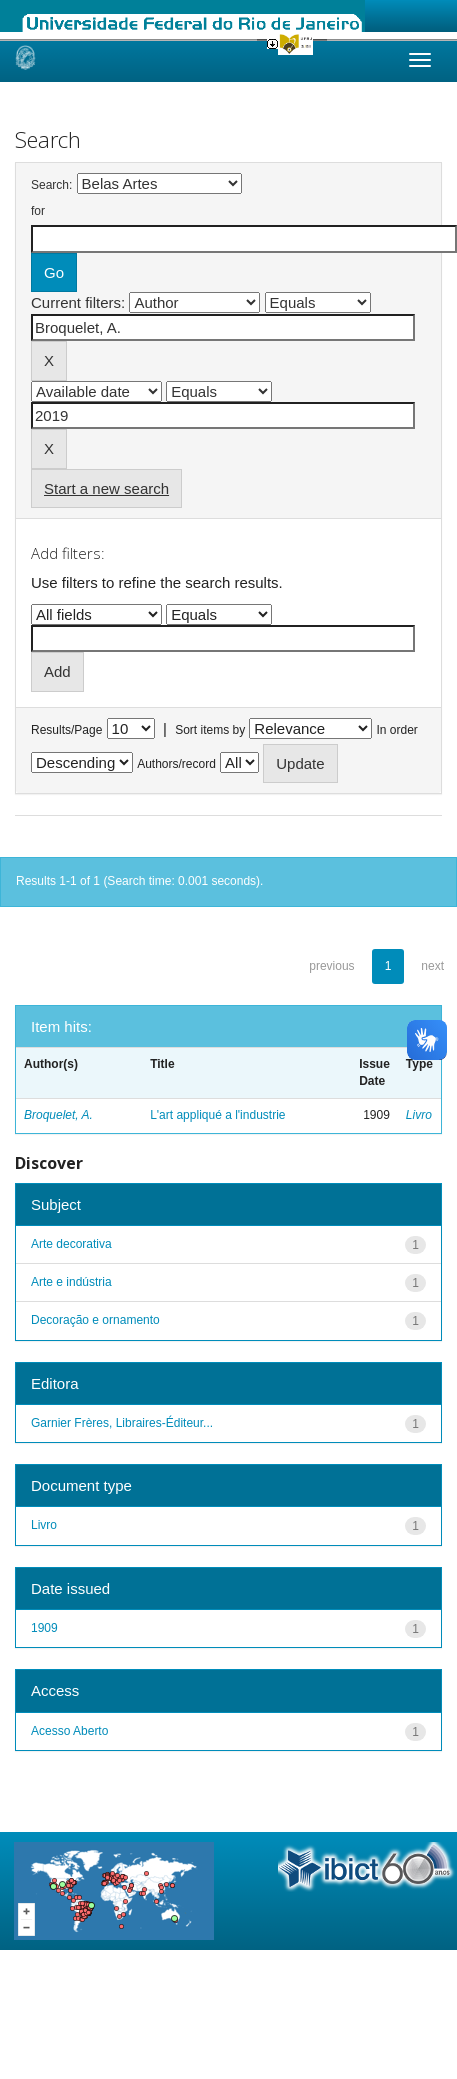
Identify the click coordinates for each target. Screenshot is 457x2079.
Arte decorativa (71, 1244)
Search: (51, 185)
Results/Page (66, 730)
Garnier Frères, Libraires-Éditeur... (122, 1423)
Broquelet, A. (58, 1115)
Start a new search (106, 488)
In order (397, 730)
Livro (419, 1115)
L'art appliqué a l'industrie (217, 1115)
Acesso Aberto (69, 1731)
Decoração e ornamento (95, 1320)
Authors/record (176, 764)
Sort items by (210, 730)
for (38, 211)
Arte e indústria (71, 1282)
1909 (44, 1628)
